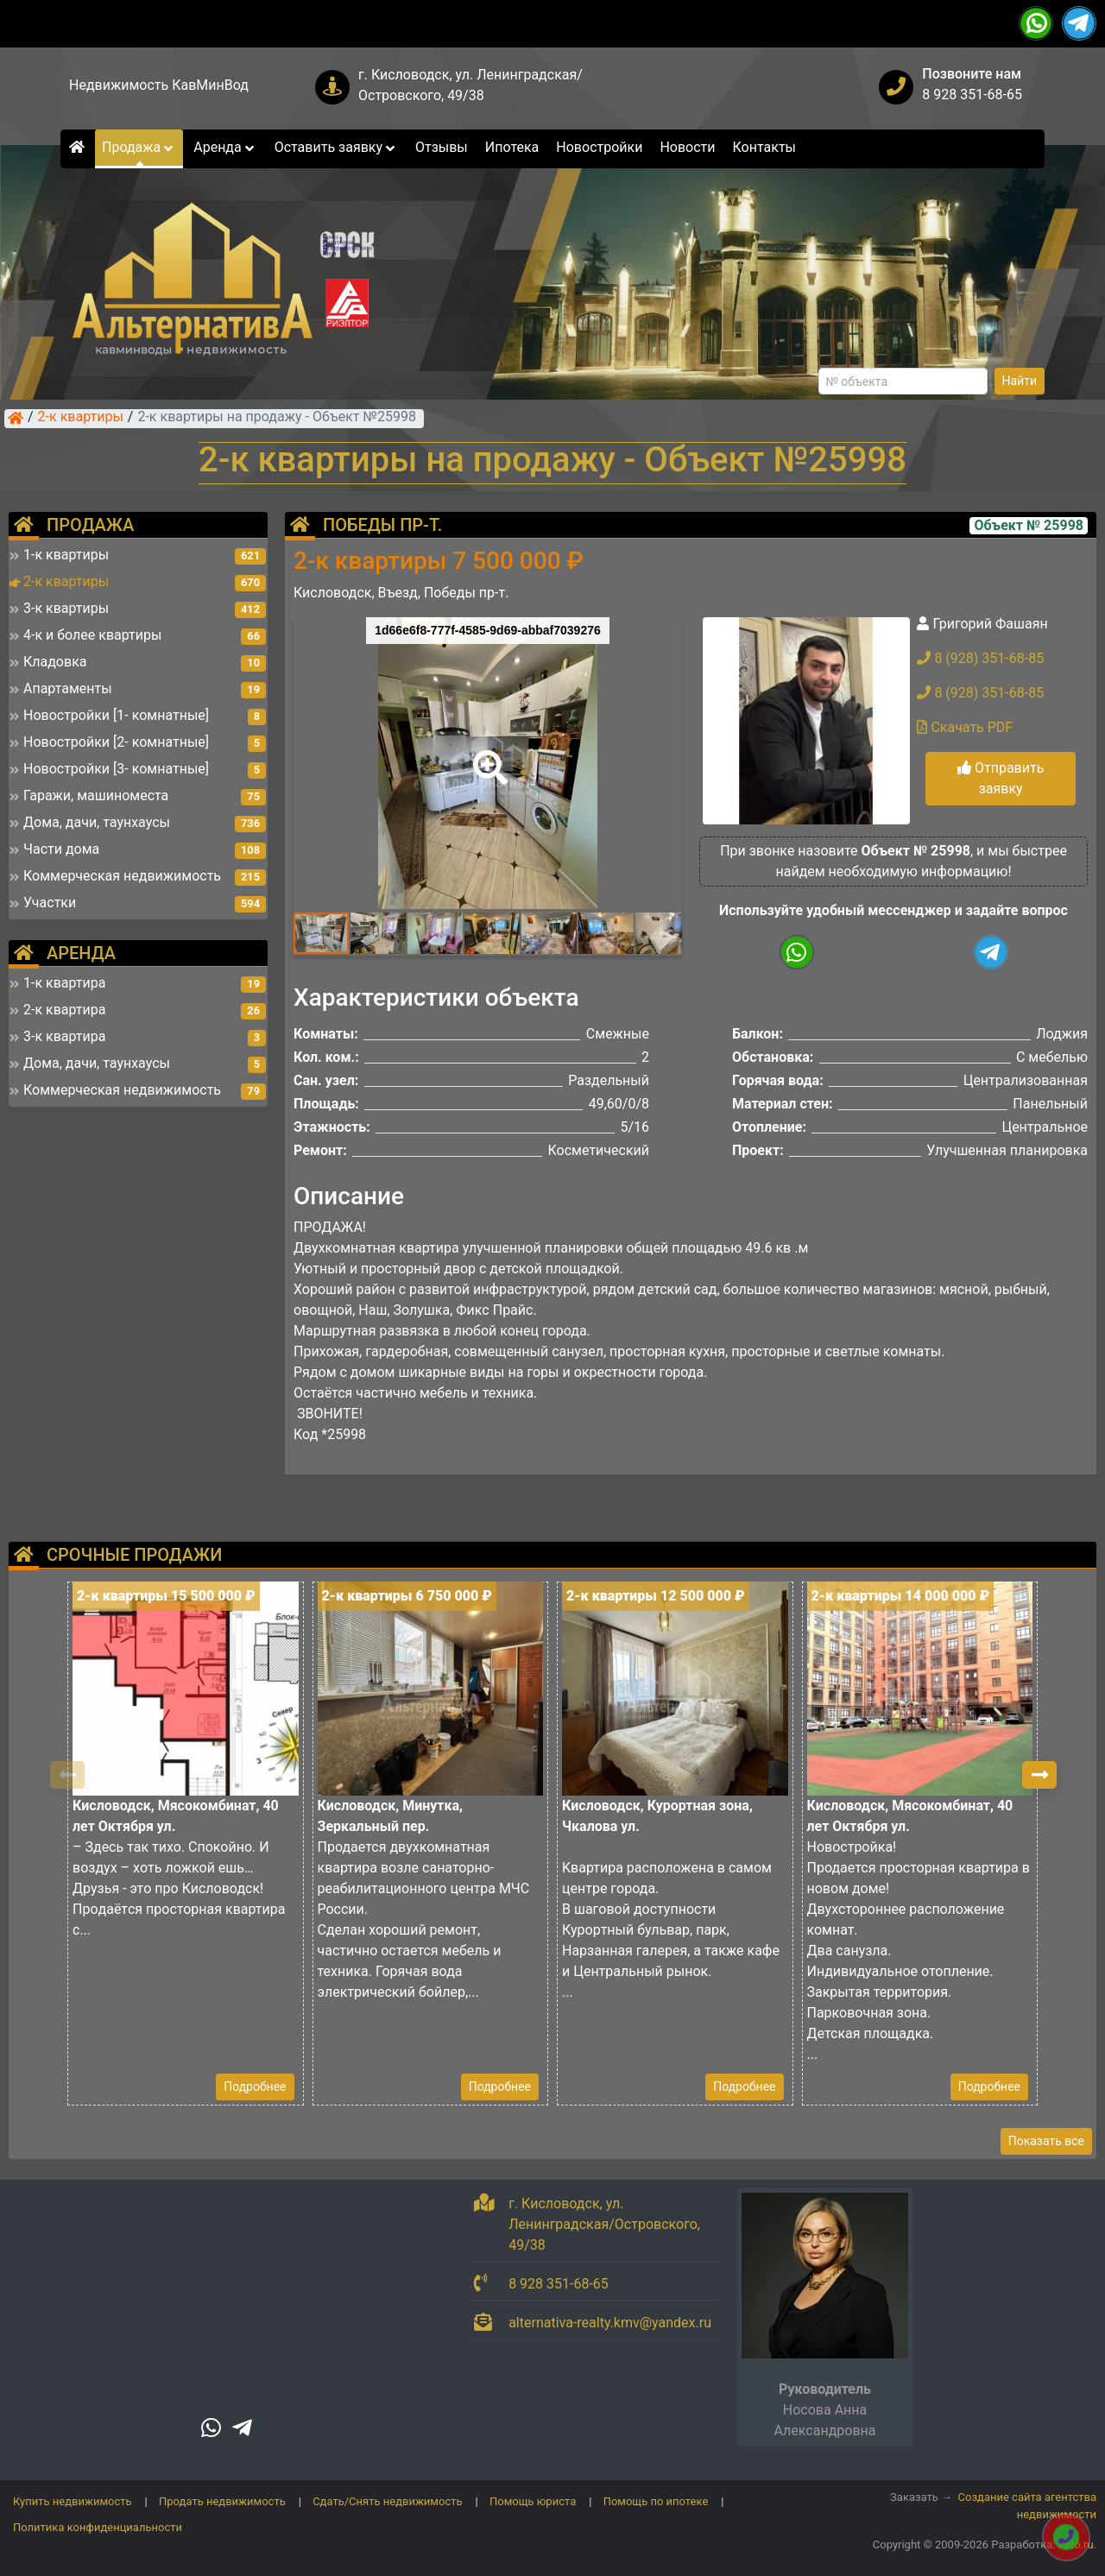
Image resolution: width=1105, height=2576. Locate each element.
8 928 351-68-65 (972, 94)
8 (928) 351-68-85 (980, 658)
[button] (487, 755)
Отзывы (441, 147)
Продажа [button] (139, 147)
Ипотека (512, 147)
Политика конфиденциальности (97, 2527)
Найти (1020, 381)
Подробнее (255, 2086)
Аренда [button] (224, 147)
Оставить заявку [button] (336, 147)
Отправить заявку (1000, 778)
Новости (687, 147)
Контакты (764, 147)
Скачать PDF (965, 727)
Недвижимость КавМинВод (159, 85)
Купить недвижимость (72, 2501)
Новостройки (599, 147)
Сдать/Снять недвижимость (387, 2501)
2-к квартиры (80, 418)
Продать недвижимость (222, 2501)
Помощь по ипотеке (656, 2501)
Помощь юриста (532, 2501)
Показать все (1046, 2141)
